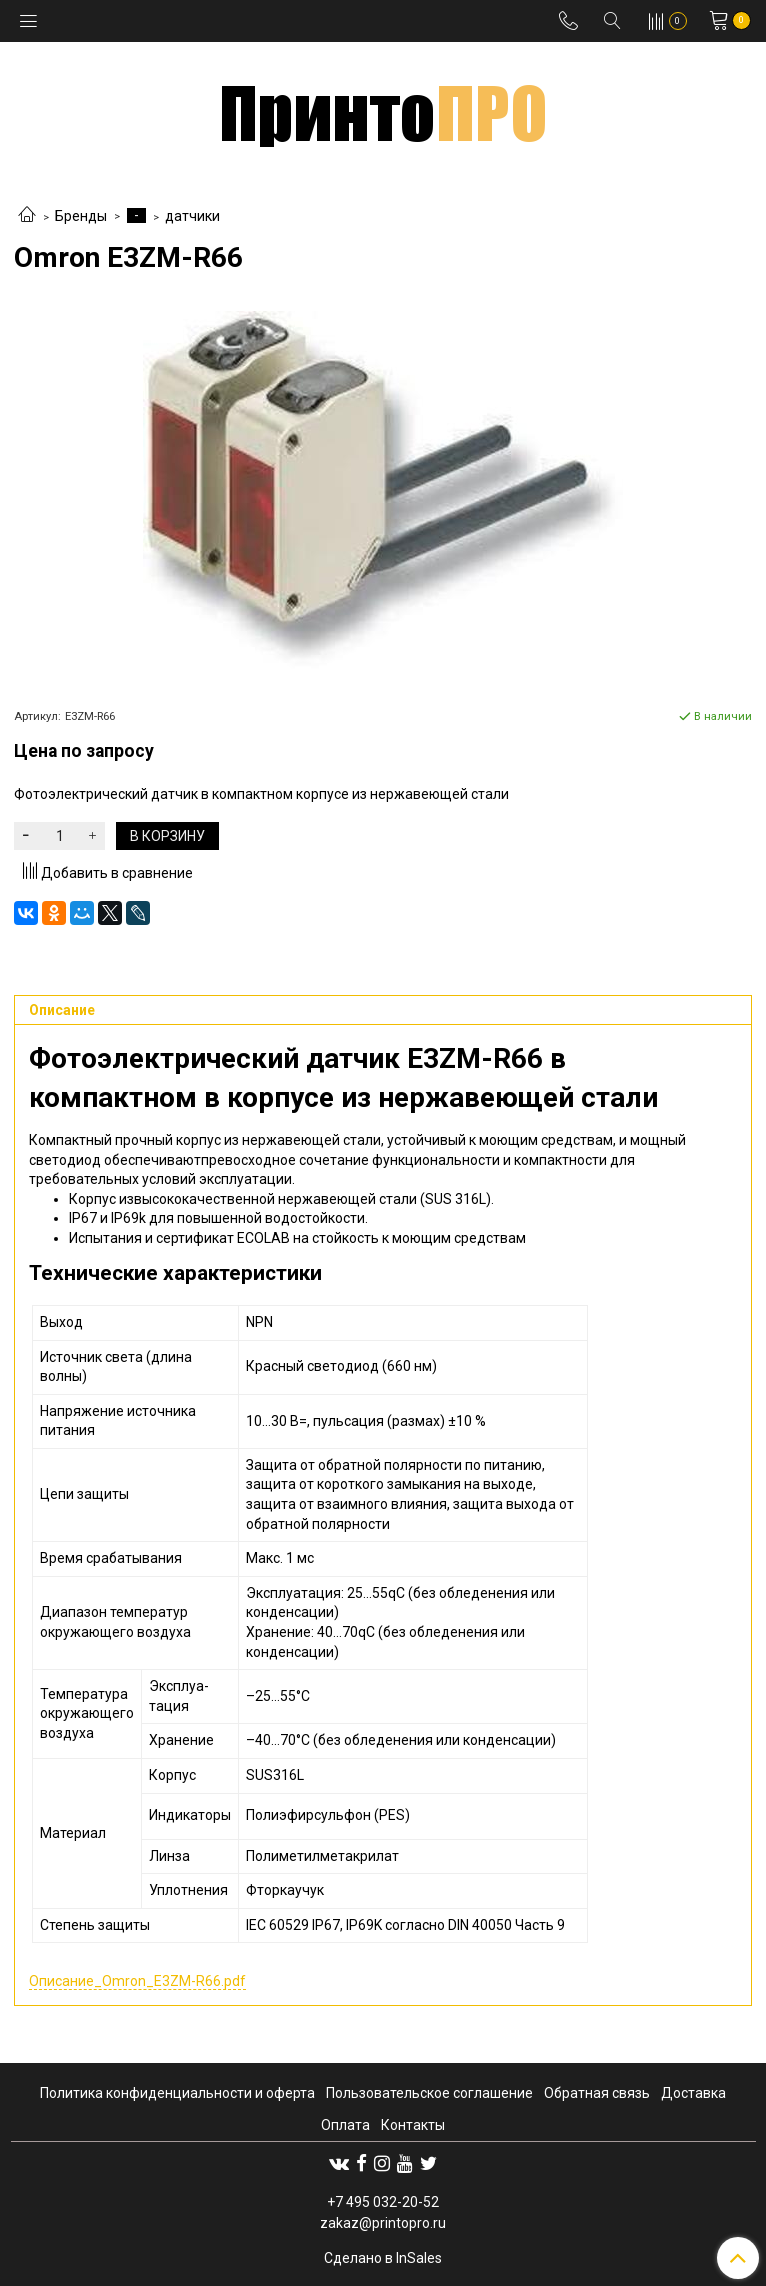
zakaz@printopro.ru (383, 2223)
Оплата (345, 2125)
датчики (192, 216)
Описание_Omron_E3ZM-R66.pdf (137, 1981)
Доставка (693, 2093)
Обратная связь (597, 2093)
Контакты (413, 2125)
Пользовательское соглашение (429, 2093)
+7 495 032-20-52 (383, 2202)
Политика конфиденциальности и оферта (177, 2093)
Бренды (81, 216)
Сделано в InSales (383, 2258)
